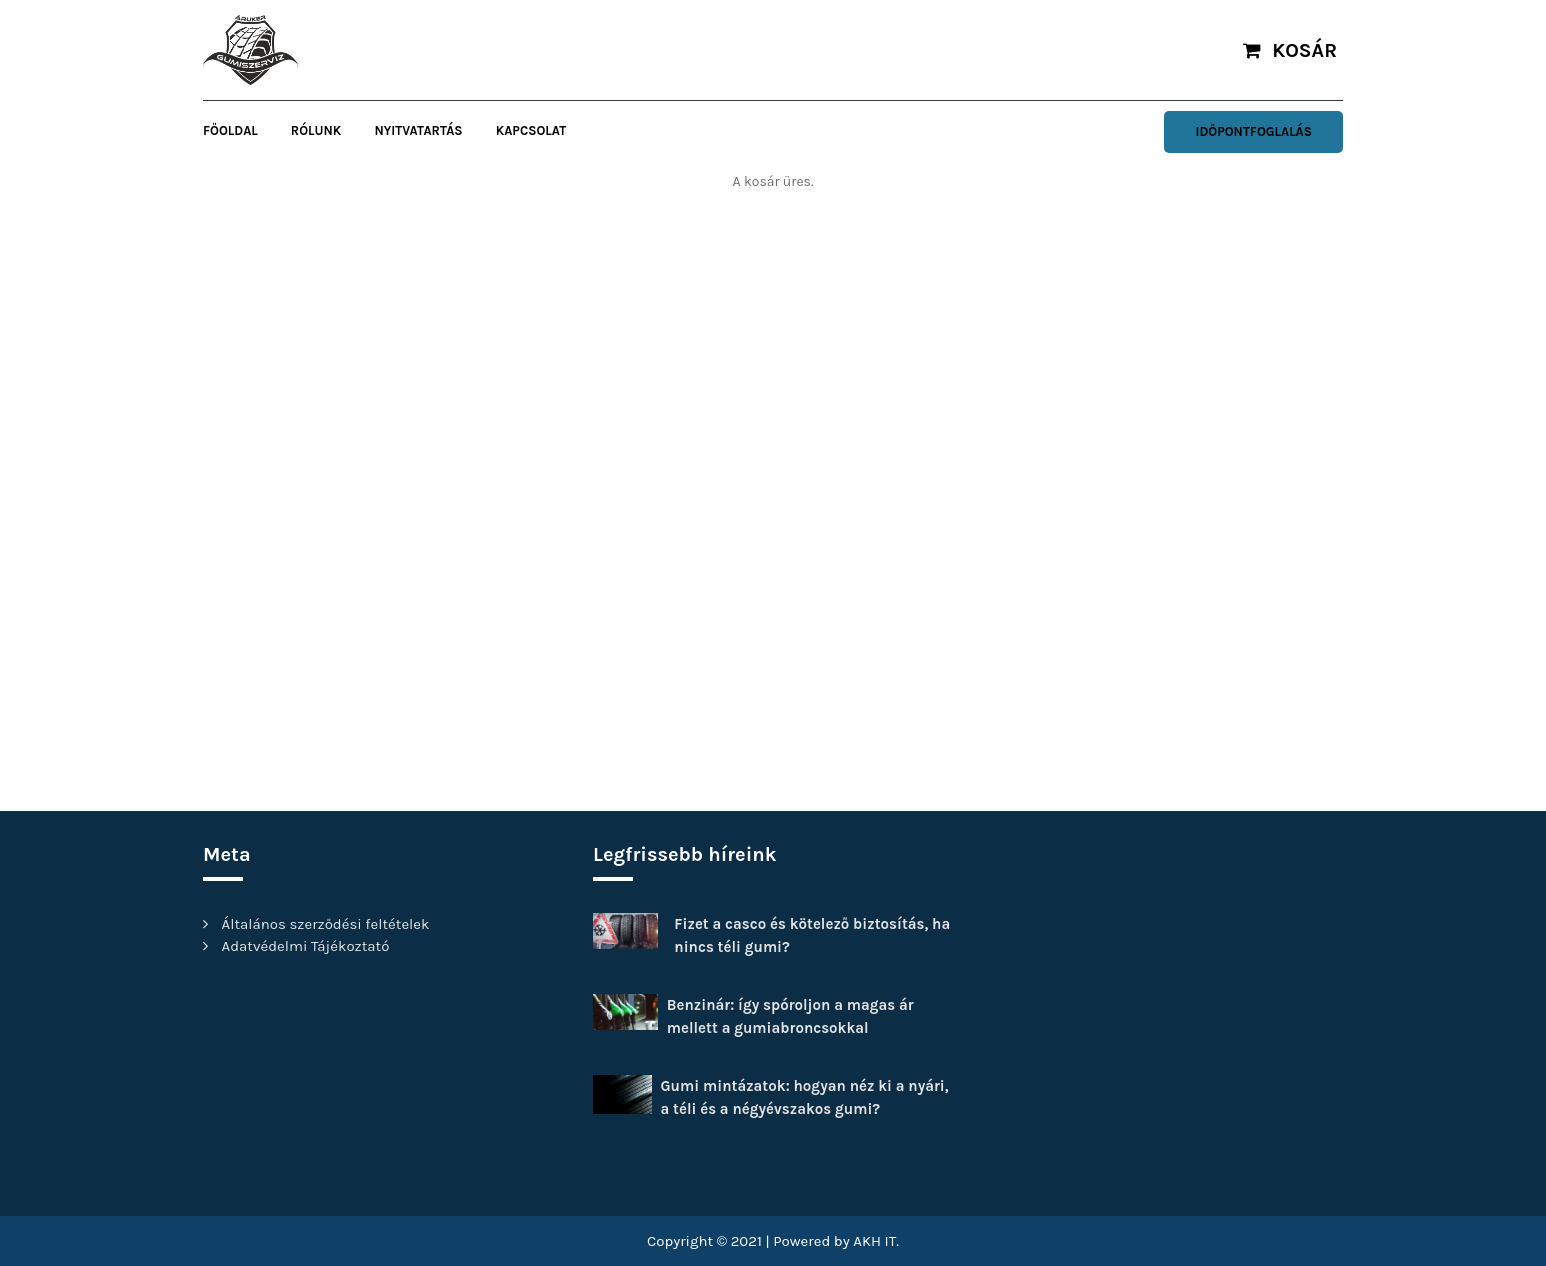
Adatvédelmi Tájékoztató (306, 946)
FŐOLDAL (230, 130)
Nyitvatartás (418, 130)
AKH (867, 1241)
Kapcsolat (531, 130)
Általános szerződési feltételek (326, 924)
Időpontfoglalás (1253, 131)
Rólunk (316, 130)
